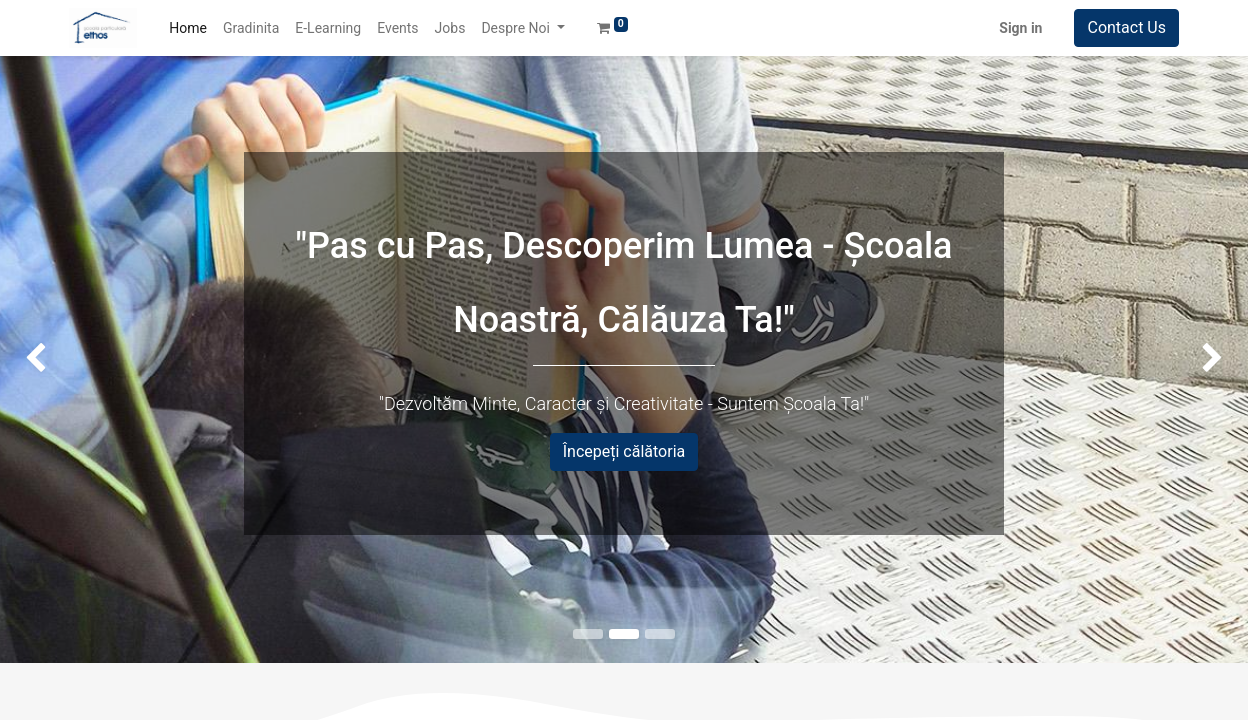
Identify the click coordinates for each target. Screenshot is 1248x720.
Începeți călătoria (624, 451)
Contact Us (1126, 27)
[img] (50, 359)
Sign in (1020, 28)
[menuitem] (188, 28)
